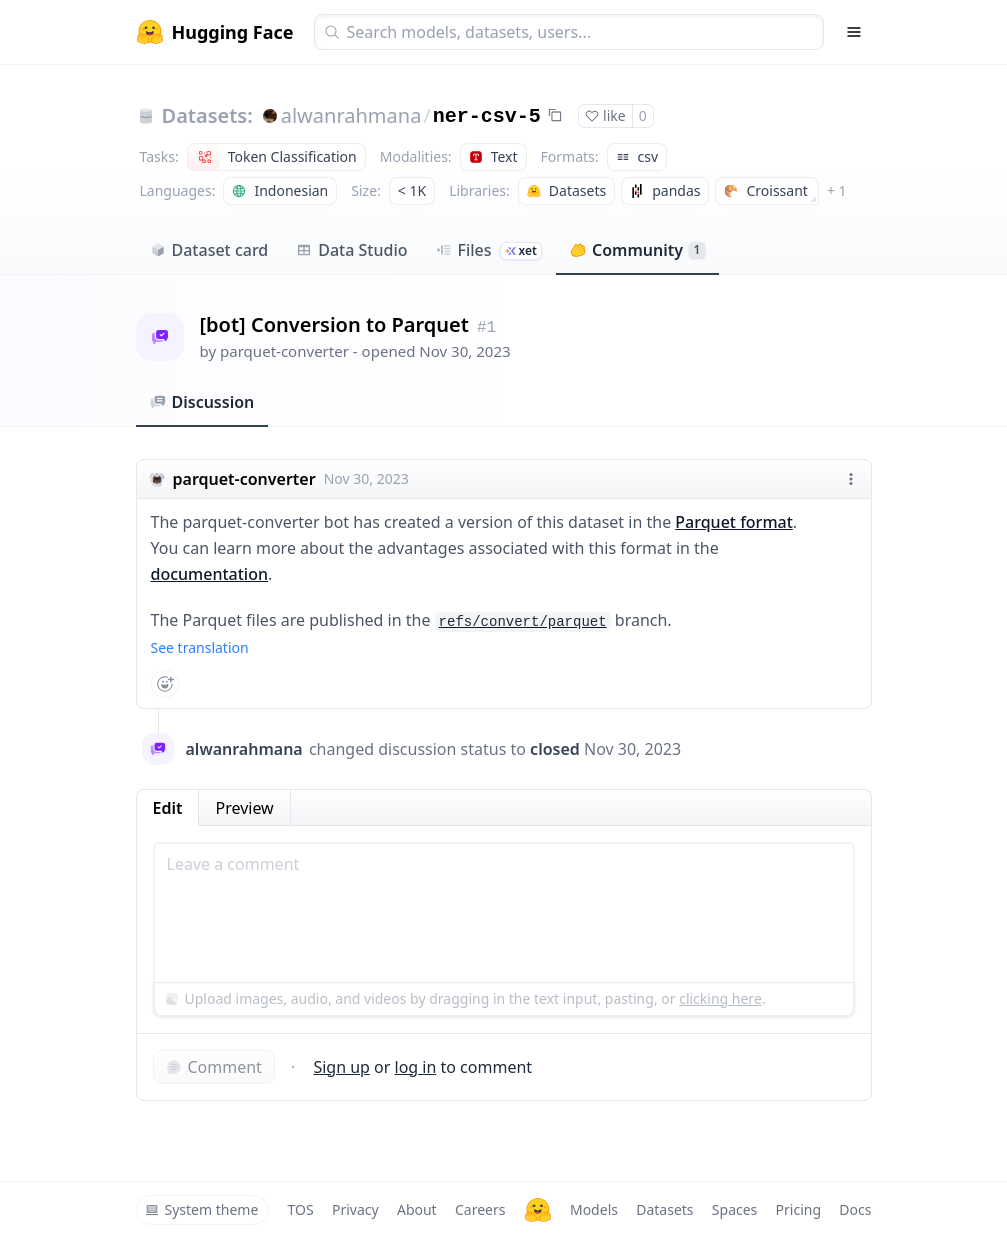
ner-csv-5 (487, 116)
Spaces (734, 1209)
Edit (168, 808)
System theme (202, 1209)
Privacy (355, 1209)
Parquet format (733, 522)
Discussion (202, 402)
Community (637, 250)
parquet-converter (284, 351)
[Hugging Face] (538, 1210)
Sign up (341, 1067)
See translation (200, 647)
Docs (855, 1209)
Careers (480, 1209)
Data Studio (351, 250)
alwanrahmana (351, 115)
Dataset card (209, 250)
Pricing (798, 1209)
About (417, 1209)
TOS (301, 1209)
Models (594, 1209)
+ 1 (837, 190)
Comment (214, 1067)
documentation (210, 574)
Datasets (664, 1209)
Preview (244, 808)
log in (416, 1067)
